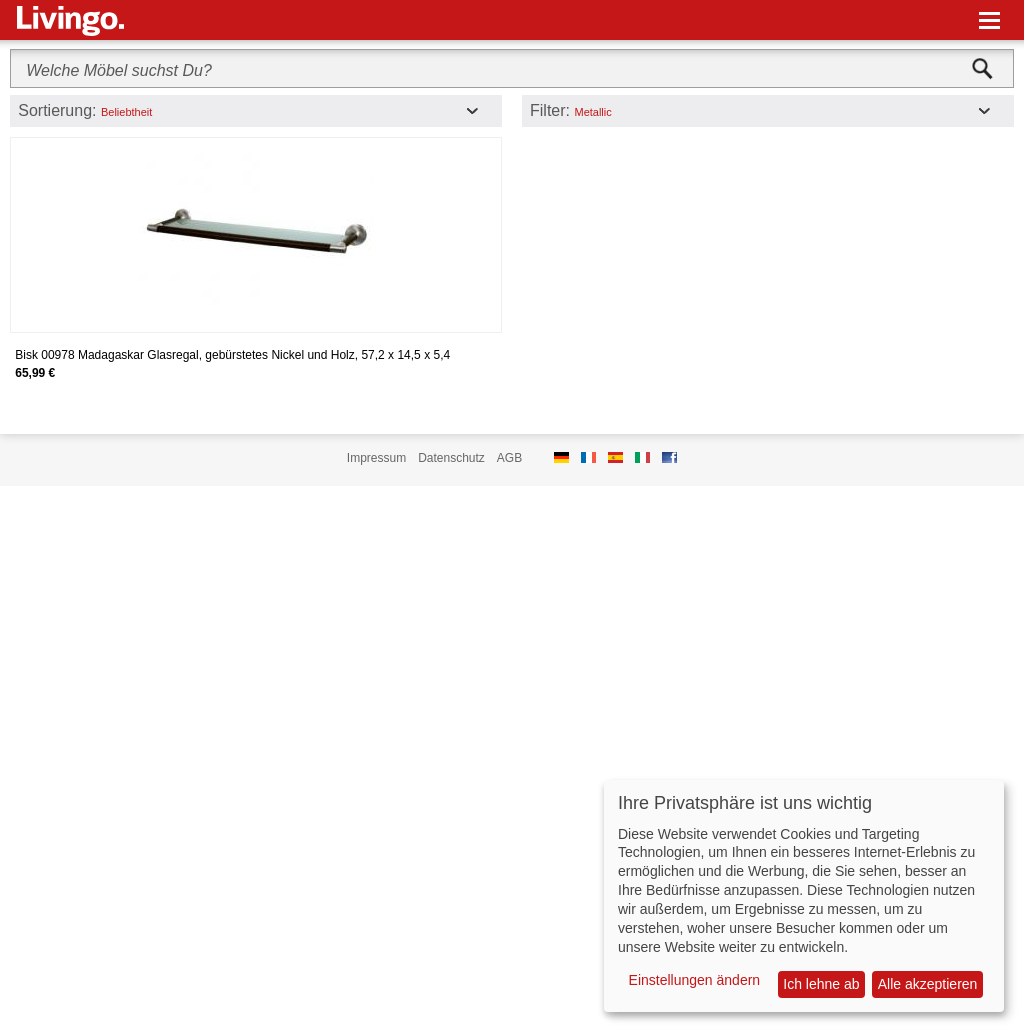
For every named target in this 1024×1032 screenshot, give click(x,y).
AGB (509, 458)
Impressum (376, 458)
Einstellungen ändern (695, 980)
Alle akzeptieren (928, 984)
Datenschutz (451, 458)
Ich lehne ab (821, 984)
